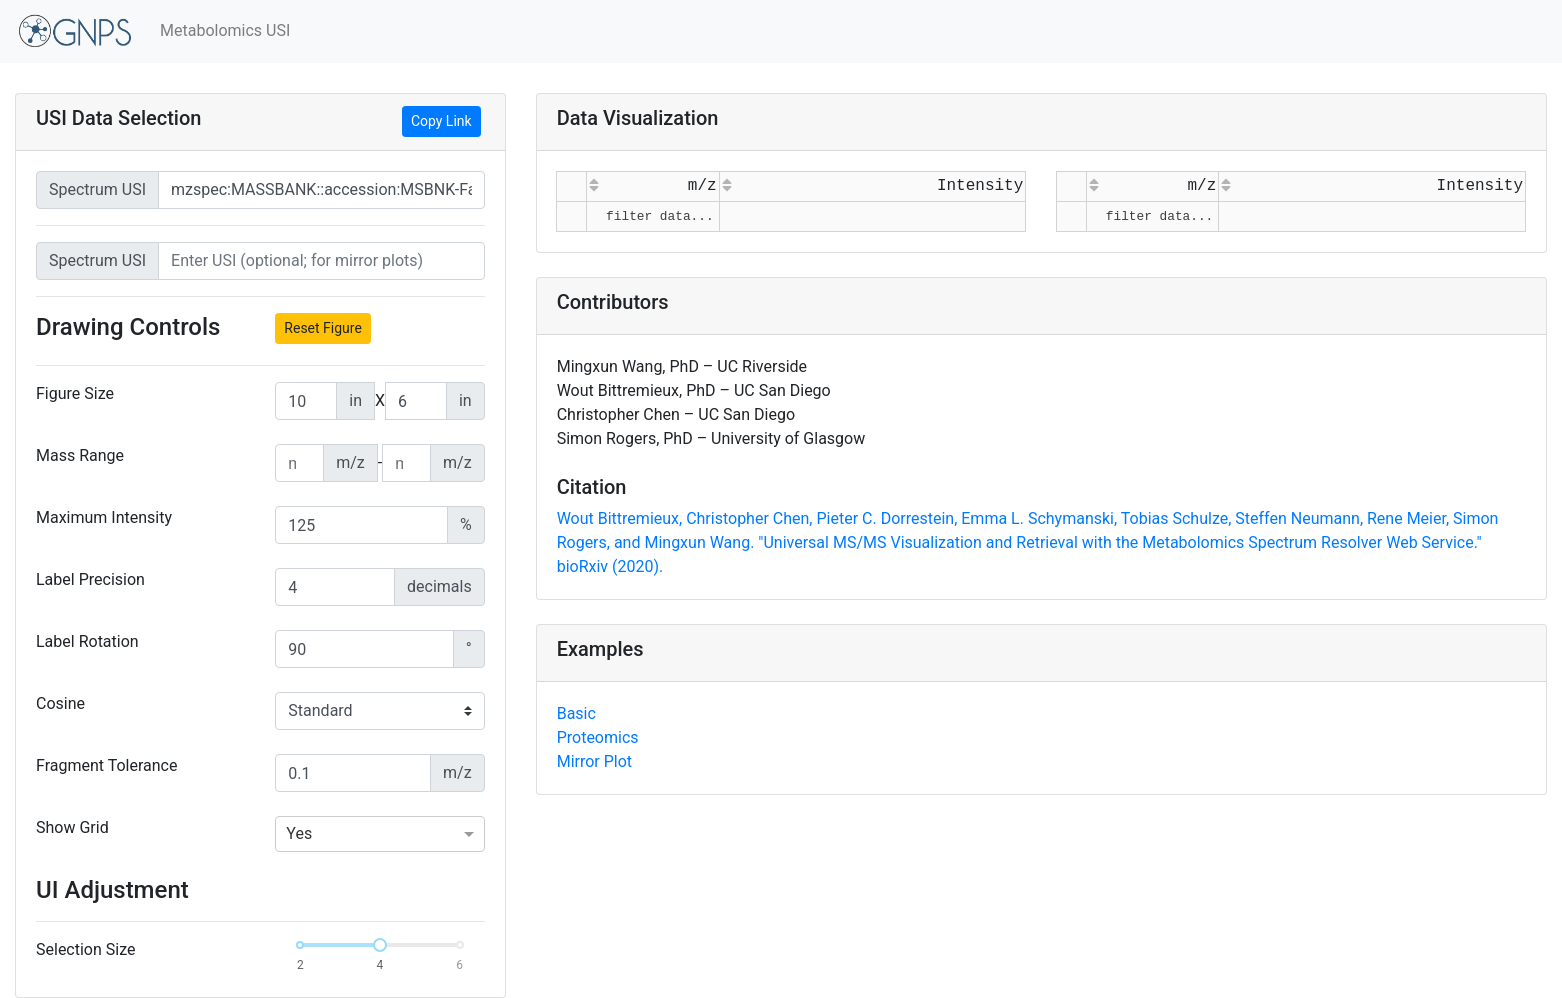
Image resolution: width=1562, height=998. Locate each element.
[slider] (380, 945)
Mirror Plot (594, 761)
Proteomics (598, 737)
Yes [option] (299, 833)
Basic (576, 713)
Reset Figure (323, 328)
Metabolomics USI (225, 30)
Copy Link (441, 121)
